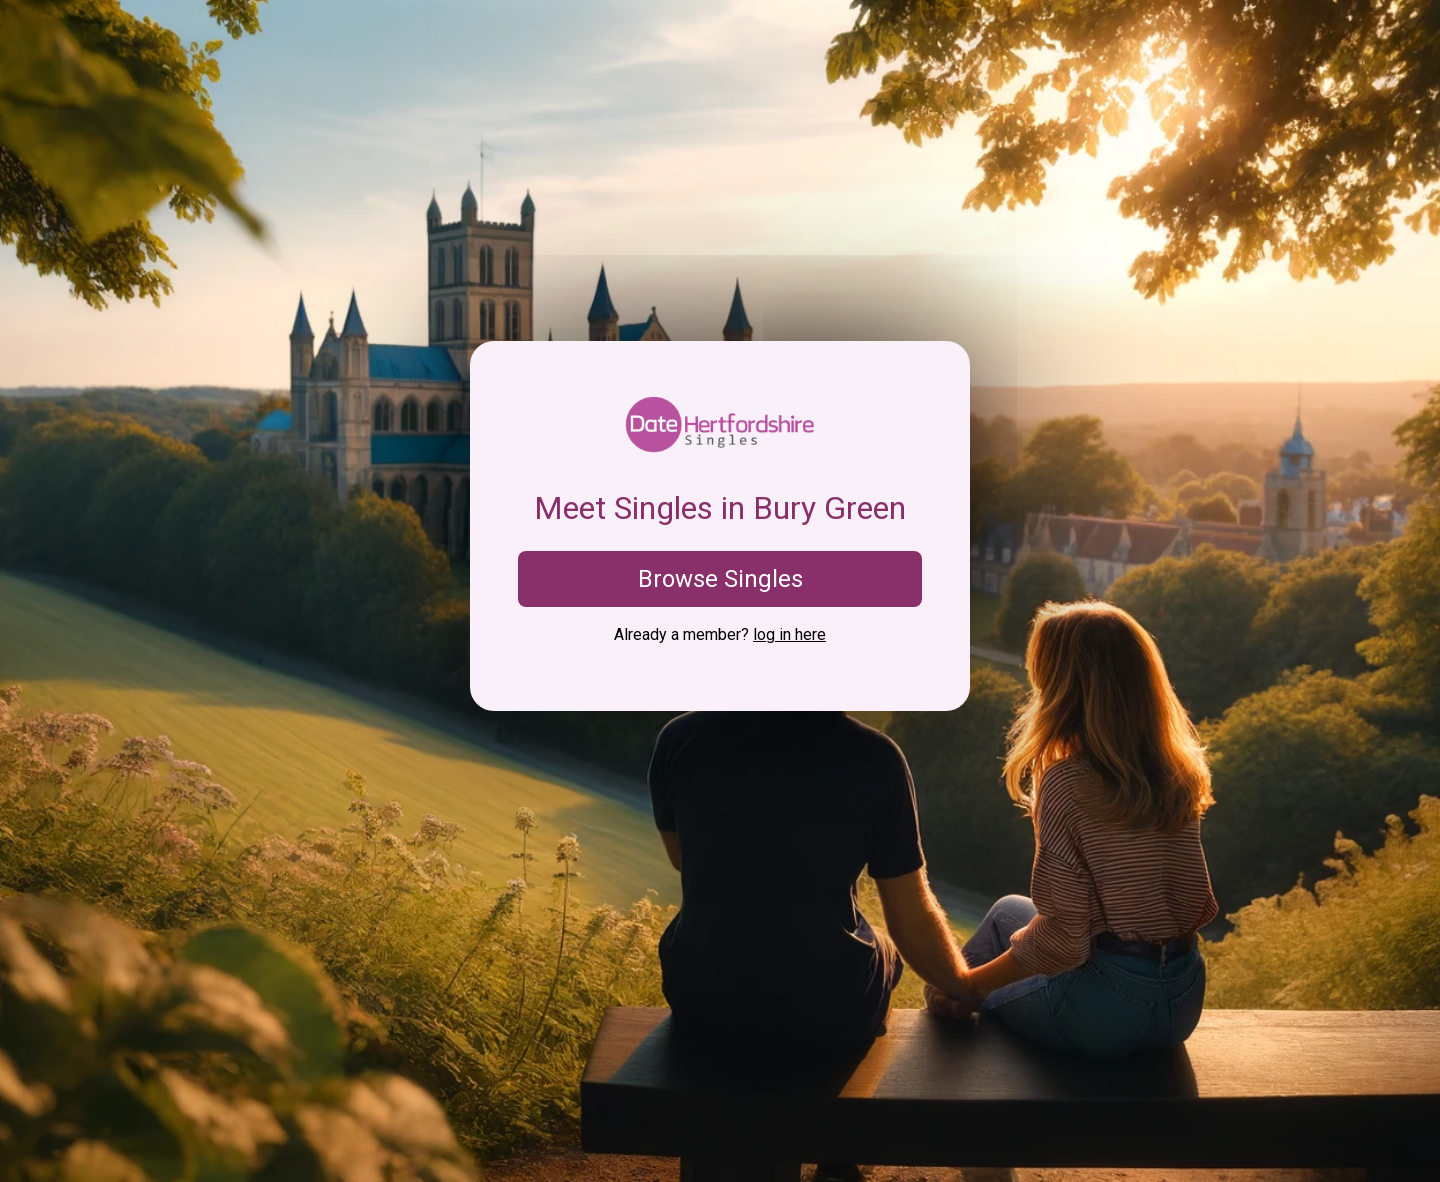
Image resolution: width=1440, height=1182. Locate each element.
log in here (789, 634)
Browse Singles (720, 579)
